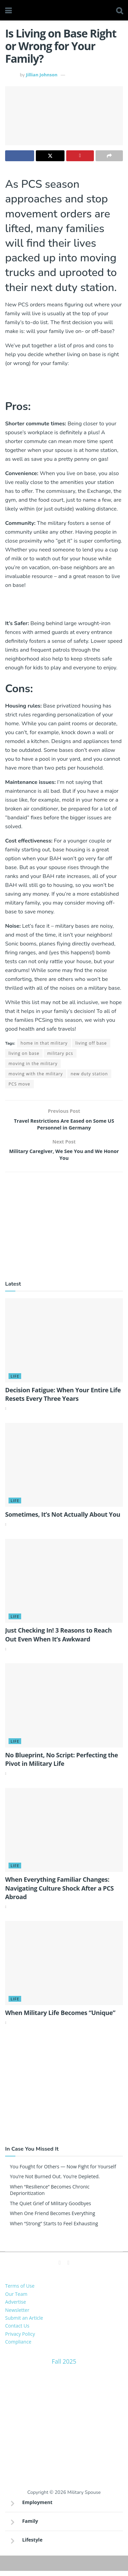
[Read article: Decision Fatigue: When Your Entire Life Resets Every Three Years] (64, 1346)
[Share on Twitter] (50, 155)
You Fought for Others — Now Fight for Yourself (63, 2171)
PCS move (19, 1084)
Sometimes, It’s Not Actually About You (62, 1520)
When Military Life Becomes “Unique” (60, 2018)
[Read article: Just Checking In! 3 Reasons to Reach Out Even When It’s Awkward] (64, 1586)
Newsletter (17, 2315)
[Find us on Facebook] (60, 2268)
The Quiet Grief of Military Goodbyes (50, 2208)
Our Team (16, 2299)
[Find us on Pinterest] (69, 2268)
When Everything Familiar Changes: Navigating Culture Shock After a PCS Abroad (59, 1893)
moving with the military (36, 1074)
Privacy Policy (20, 2339)
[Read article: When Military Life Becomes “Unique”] (64, 1968)
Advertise (15, 2307)
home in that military (44, 1043)
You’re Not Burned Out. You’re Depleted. (55, 2182)
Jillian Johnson (41, 75)
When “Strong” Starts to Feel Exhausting (54, 2229)
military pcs (60, 1053)
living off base (91, 1043)
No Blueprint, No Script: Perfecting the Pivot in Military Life (61, 1764)
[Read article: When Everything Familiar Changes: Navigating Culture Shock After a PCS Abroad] (64, 1835)
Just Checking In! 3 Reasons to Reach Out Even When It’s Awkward (58, 1640)
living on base (24, 1053)
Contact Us (17, 2331)
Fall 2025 (64, 2366)
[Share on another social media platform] (109, 155)
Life (15, 1381)
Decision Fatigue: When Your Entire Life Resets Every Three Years (63, 1399)
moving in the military (33, 1063)
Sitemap (64, 2564)
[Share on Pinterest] (80, 155)
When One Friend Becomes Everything (52, 2218)
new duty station (89, 1074)
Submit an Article (24, 2323)
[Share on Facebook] (19, 155)
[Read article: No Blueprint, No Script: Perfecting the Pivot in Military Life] (64, 1711)
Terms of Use (19, 2291)
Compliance (18, 2347)
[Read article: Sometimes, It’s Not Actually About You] (64, 1470)
